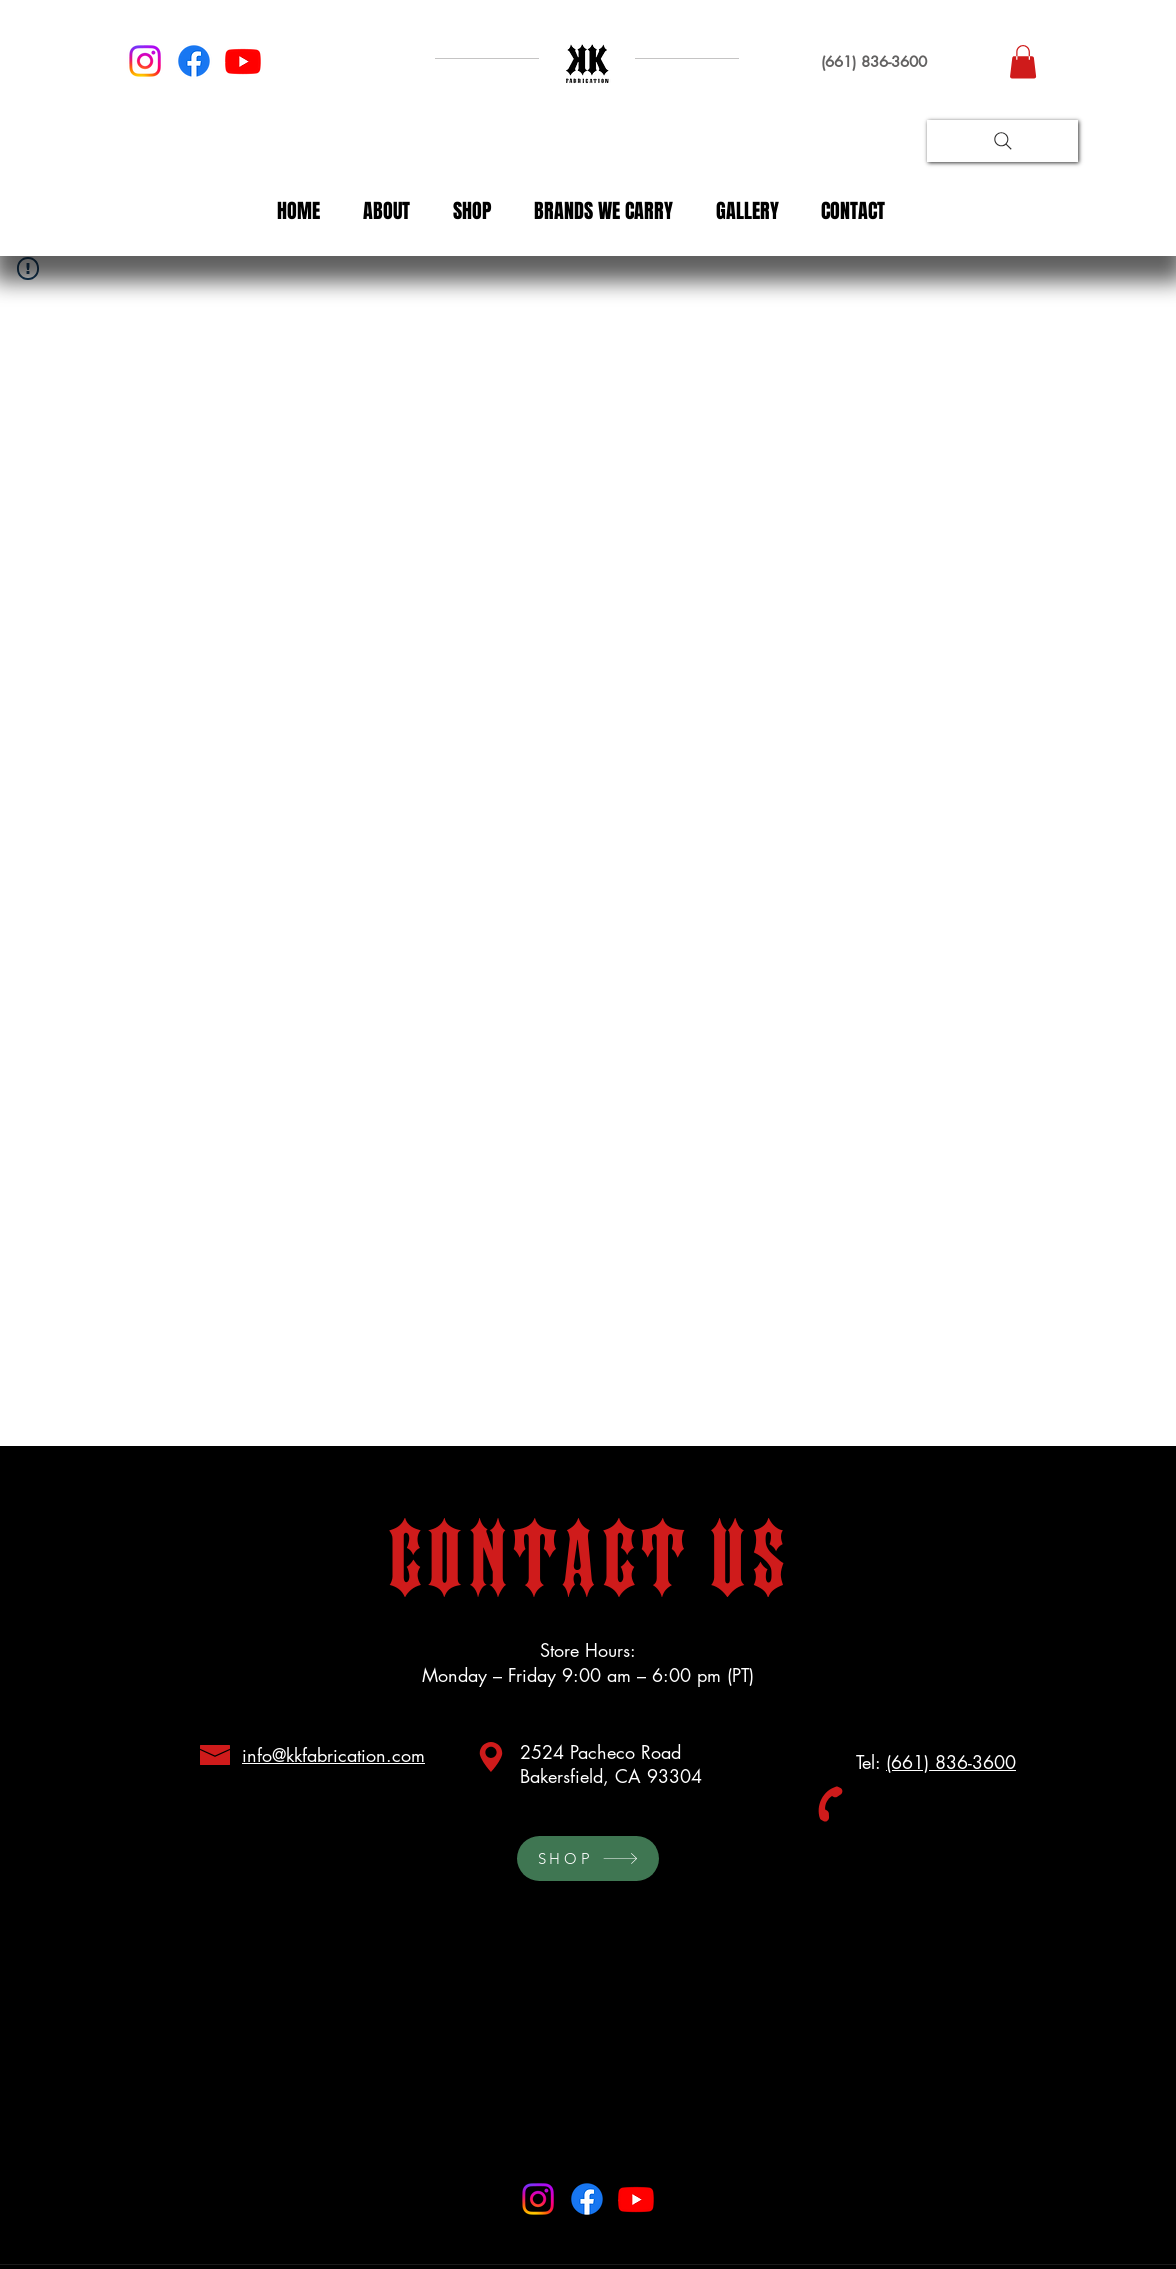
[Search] (1002, 141)
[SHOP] (588, 1858)
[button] (1023, 61)
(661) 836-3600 (951, 1762)
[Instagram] (145, 61)
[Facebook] (194, 61)
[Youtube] (243, 61)
